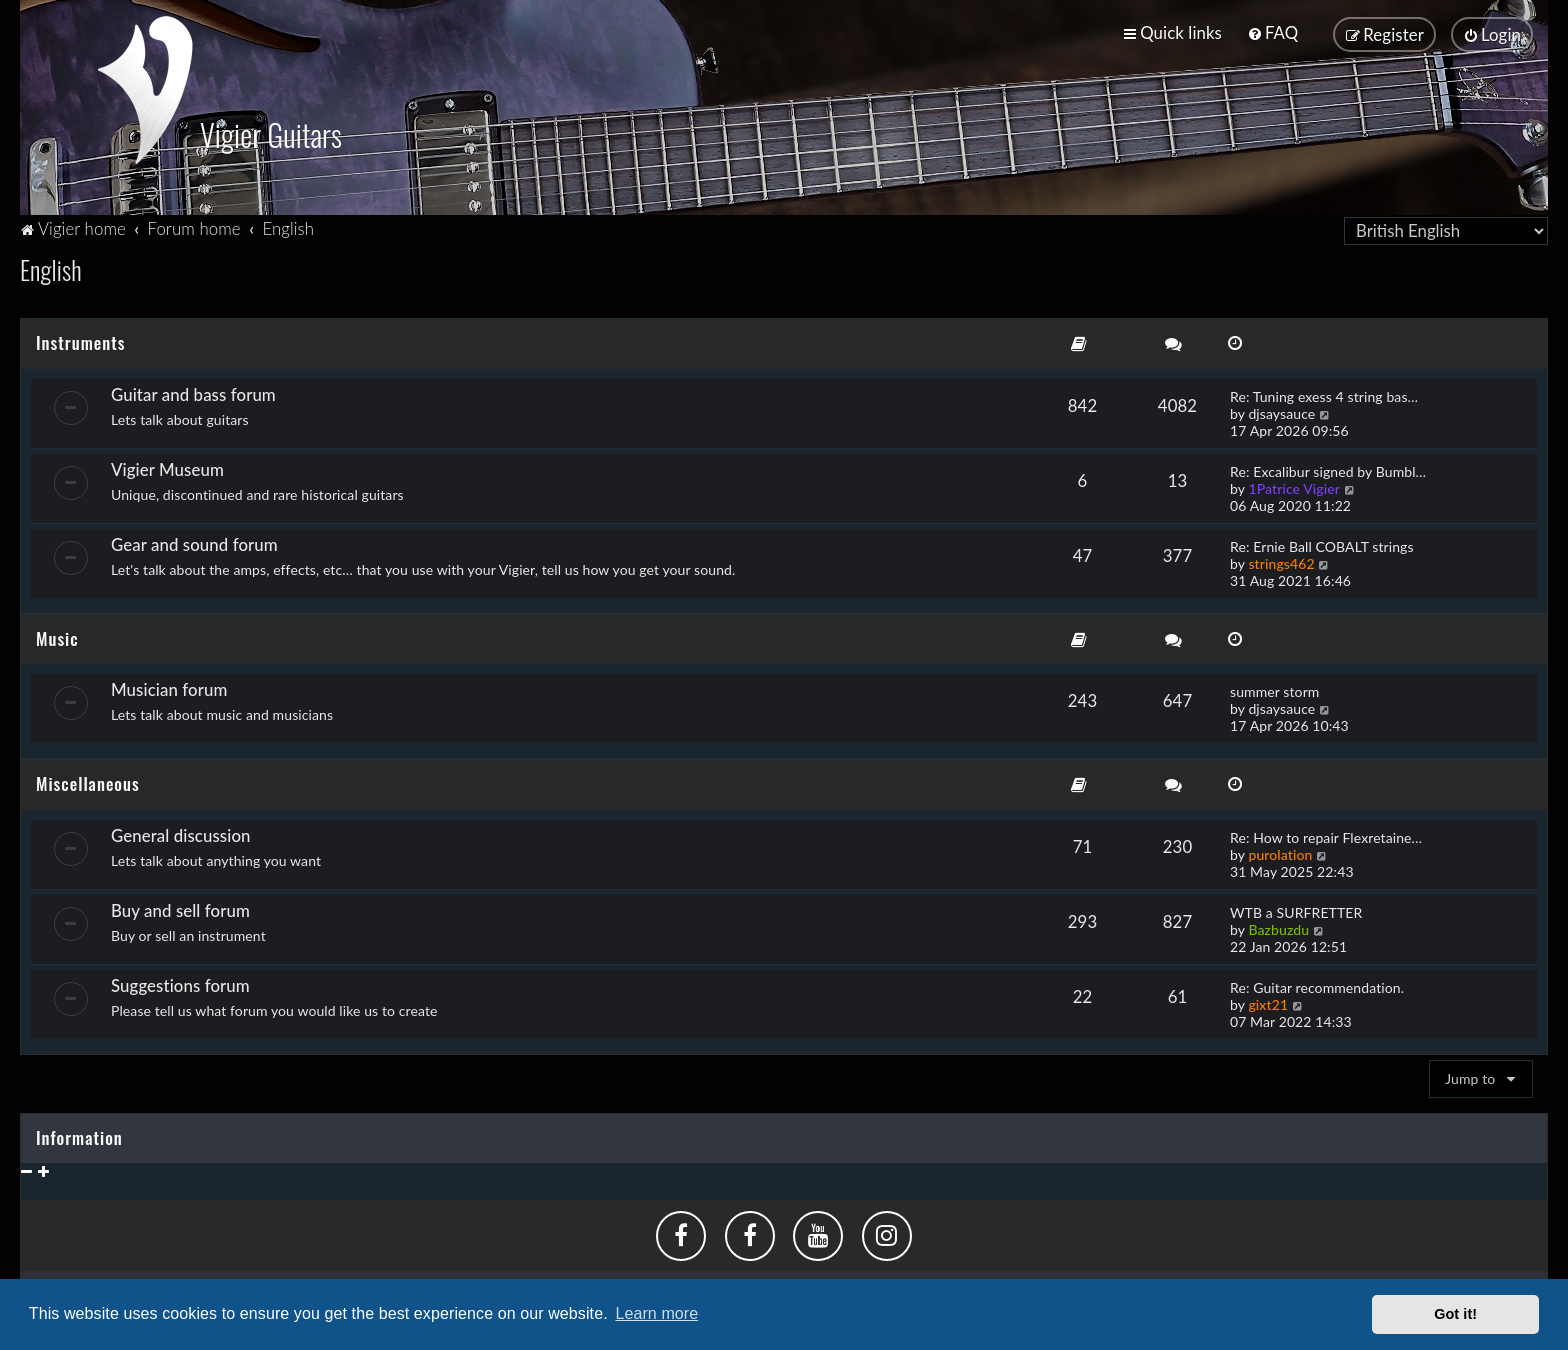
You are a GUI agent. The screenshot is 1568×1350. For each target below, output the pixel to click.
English (51, 265)
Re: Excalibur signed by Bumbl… (1328, 467)
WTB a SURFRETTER (1296, 908)
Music (57, 634)
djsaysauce (1281, 409)
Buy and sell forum (180, 906)
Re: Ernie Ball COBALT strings (1322, 542)
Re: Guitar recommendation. (1317, 983)
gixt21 (1268, 1000)
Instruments (80, 338)
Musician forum (169, 685)
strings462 (1281, 559)
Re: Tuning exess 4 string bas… (1324, 392)
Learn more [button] (656, 1313)
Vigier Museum (167, 465)
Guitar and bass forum (193, 390)
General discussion (181, 831)
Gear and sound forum (194, 540)
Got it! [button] (1455, 1314)
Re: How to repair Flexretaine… (1326, 833)
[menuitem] (1272, 32)
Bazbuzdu (1278, 925)
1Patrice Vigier (1294, 484)
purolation (1280, 850)
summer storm (1274, 687)
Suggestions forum (180, 981)
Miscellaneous (88, 779)
